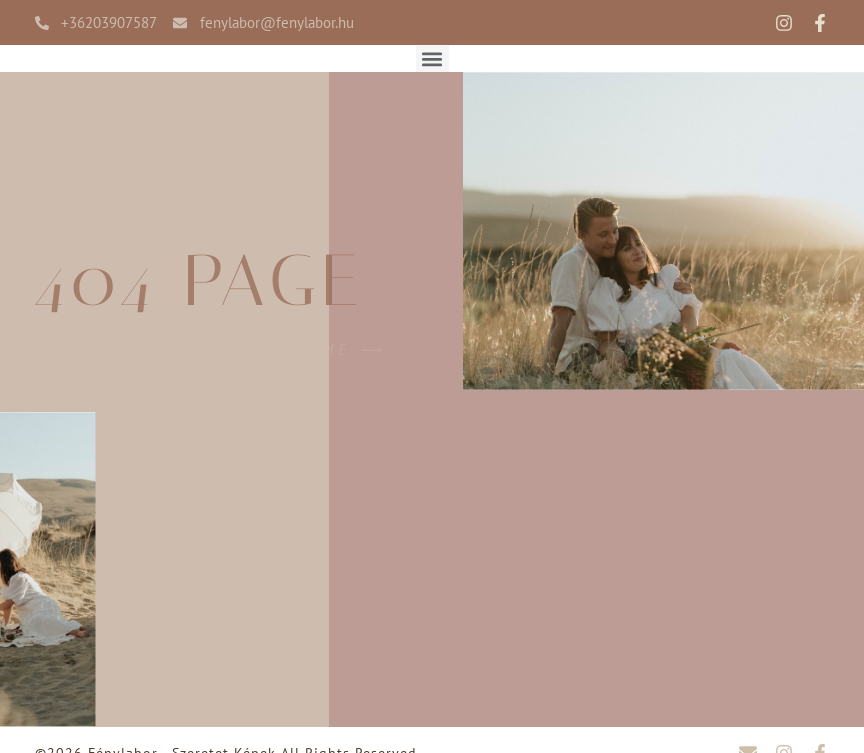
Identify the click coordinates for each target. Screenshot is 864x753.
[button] (432, 58)
